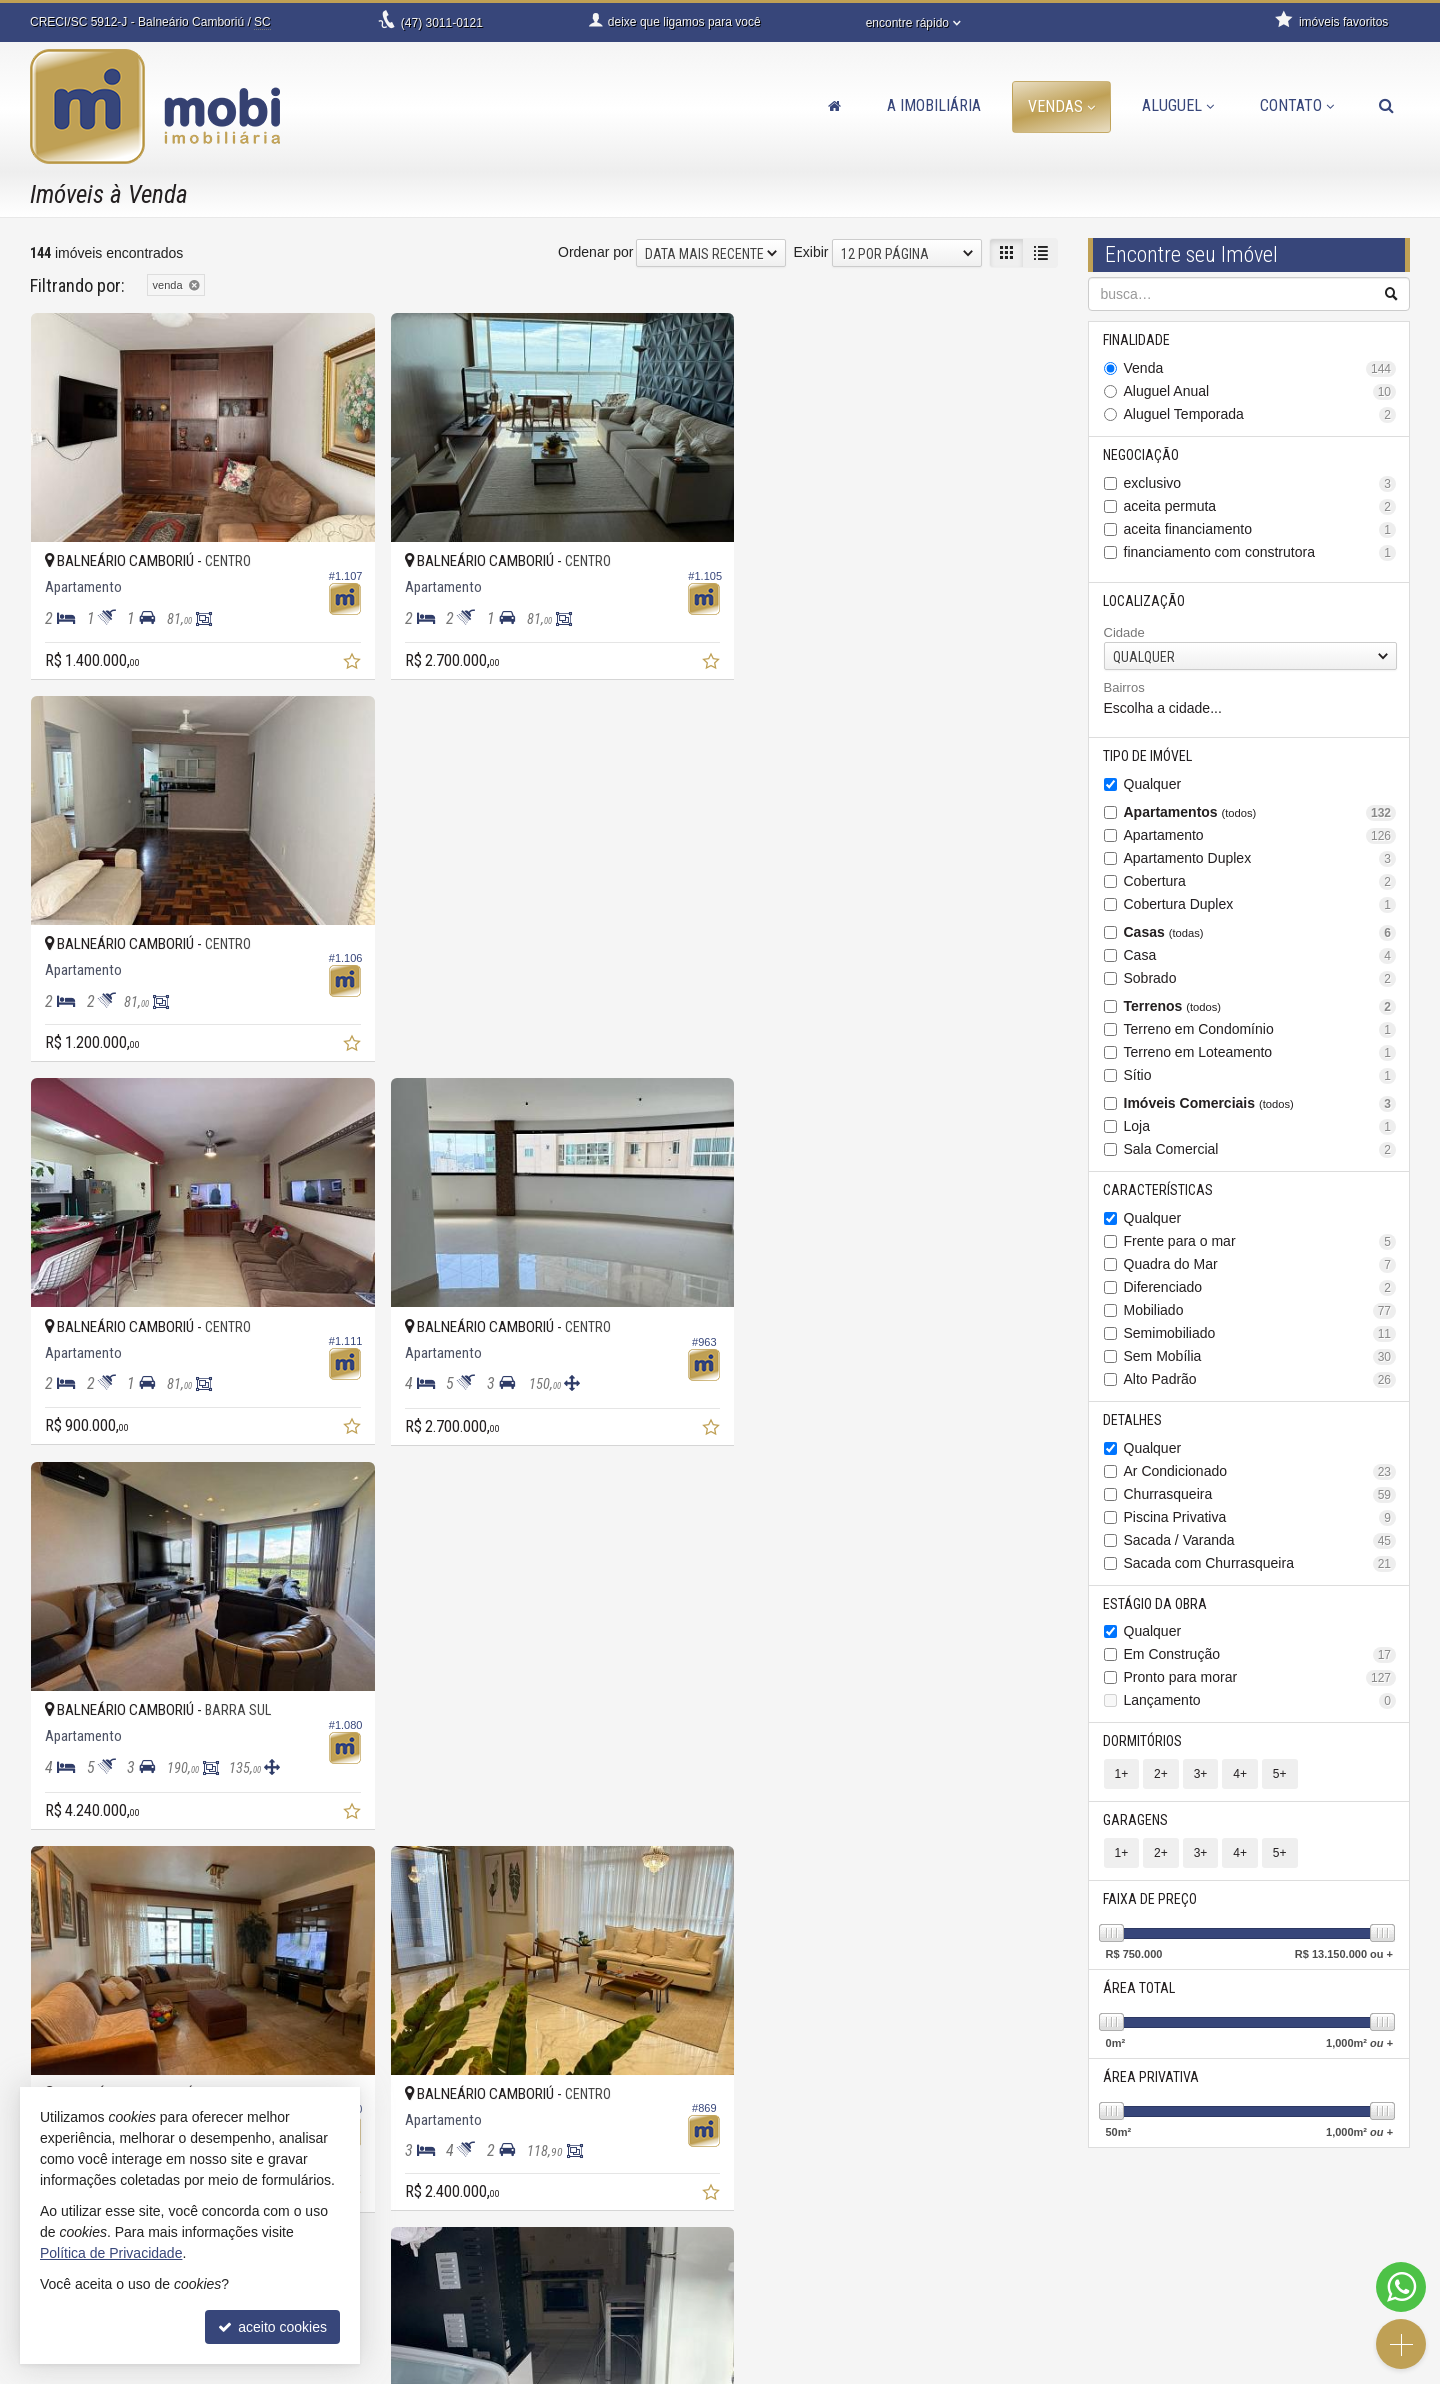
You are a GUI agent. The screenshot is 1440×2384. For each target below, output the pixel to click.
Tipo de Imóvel (1148, 756)
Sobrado (1260, 978)
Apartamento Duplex (1260, 858)
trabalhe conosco (456, 2318)
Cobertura (1260, 881)
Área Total (1140, 1989)
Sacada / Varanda (1260, 1540)
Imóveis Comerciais (1260, 1103)
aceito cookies (272, 2327)
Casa (1260, 955)
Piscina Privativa (1260, 1517)
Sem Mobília (1260, 1356)
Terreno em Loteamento (1260, 1052)
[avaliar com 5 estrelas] (123, 1888)
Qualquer (1153, 784)
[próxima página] (1006, 1886)
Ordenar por (595, 252)
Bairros (1124, 688)
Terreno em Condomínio (1260, 1029)
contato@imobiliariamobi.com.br (503, 2298)
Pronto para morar (1260, 1678)
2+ (1161, 1775)
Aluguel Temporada (1260, 414)
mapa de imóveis (808, 2298)
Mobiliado (1260, 1310)
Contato (1297, 105)
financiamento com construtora (1260, 552)
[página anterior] (840, 1886)
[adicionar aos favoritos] (341, 655)
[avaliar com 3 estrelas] (81, 1888)
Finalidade (1137, 340)
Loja (1260, 1126)
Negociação (1142, 455)
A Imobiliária (934, 105)
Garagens (1136, 1821)
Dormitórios (1143, 1742)
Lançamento (1260, 1701)
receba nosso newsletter (831, 2238)
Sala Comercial (1260, 1149)
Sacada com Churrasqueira (1260, 1563)
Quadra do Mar (1260, 1264)
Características (1159, 1190)
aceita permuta (1260, 506)
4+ (1240, 1775)
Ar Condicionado (1260, 1471)
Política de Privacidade (618, 2369)
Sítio (1260, 1075)
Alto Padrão (1260, 1379)
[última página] (1041, 1886)
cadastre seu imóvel (817, 2278)
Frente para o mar (1260, 1241)
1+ (1122, 1775)
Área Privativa (1152, 2078)
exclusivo (1260, 483)
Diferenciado (1260, 1287)
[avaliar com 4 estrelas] (102, 1888)
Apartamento (1260, 835)
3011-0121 (442, 23)
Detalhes (1133, 1420)
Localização (1145, 601)
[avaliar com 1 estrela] (39, 1888)
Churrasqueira (1260, 1494)
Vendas (1061, 106)
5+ (1280, 1775)
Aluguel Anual (1260, 391)
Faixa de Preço (1151, 1900)
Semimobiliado (1260, 1333)
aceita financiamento (1260, 529)
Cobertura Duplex (1260, 904)
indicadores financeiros (826, 2258)
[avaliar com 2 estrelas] (60, 1888)
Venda (1260, 368)
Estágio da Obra (1156, 1604)
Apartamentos (1260, 812)
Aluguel (1178, 105)
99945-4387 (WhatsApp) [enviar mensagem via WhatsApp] (493, 2258)
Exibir (810, 252)
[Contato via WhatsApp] (1401, 2287)
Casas (1260, 932)
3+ (1201, 1775)
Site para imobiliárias (1288, 2369)
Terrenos (1260, 1006)
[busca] (1386, 106)
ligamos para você (460, 2278)
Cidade (1124, 632)
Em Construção (1260, 1655)
